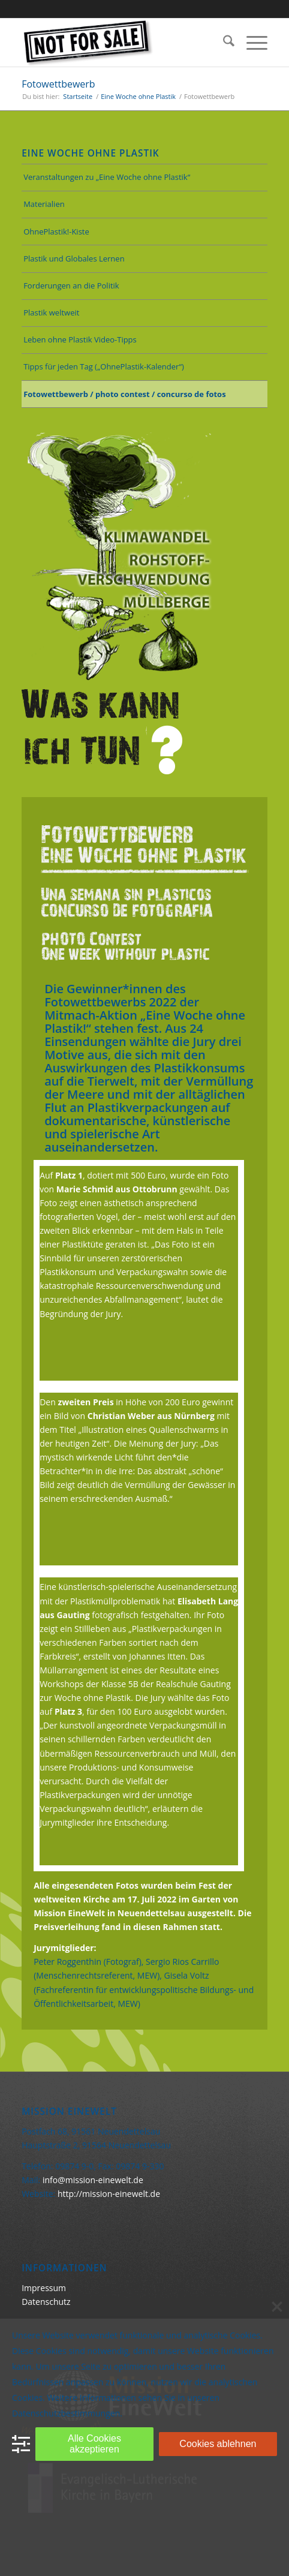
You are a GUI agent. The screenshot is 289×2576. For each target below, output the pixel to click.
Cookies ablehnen (217, 2444)
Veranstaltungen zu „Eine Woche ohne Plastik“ (106, 177)
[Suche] (222, 43)
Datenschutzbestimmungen (66, 2413)
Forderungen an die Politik (71, 285)
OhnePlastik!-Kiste (56, 231)
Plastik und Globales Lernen (73, 258)
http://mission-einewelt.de (109, 2193)
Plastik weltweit (51, 312)
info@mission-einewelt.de (93, 2180)
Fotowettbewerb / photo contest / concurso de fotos (124, 394)
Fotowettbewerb (58, 84)
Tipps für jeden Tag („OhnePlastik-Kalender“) (103, 366)
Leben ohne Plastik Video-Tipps (80, 339)
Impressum (44, 2288)
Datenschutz (46, 2301)
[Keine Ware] (120, 43)
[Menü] (250, 43)
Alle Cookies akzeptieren (94, 2443)
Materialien (44, 204)
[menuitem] (222, 43)
